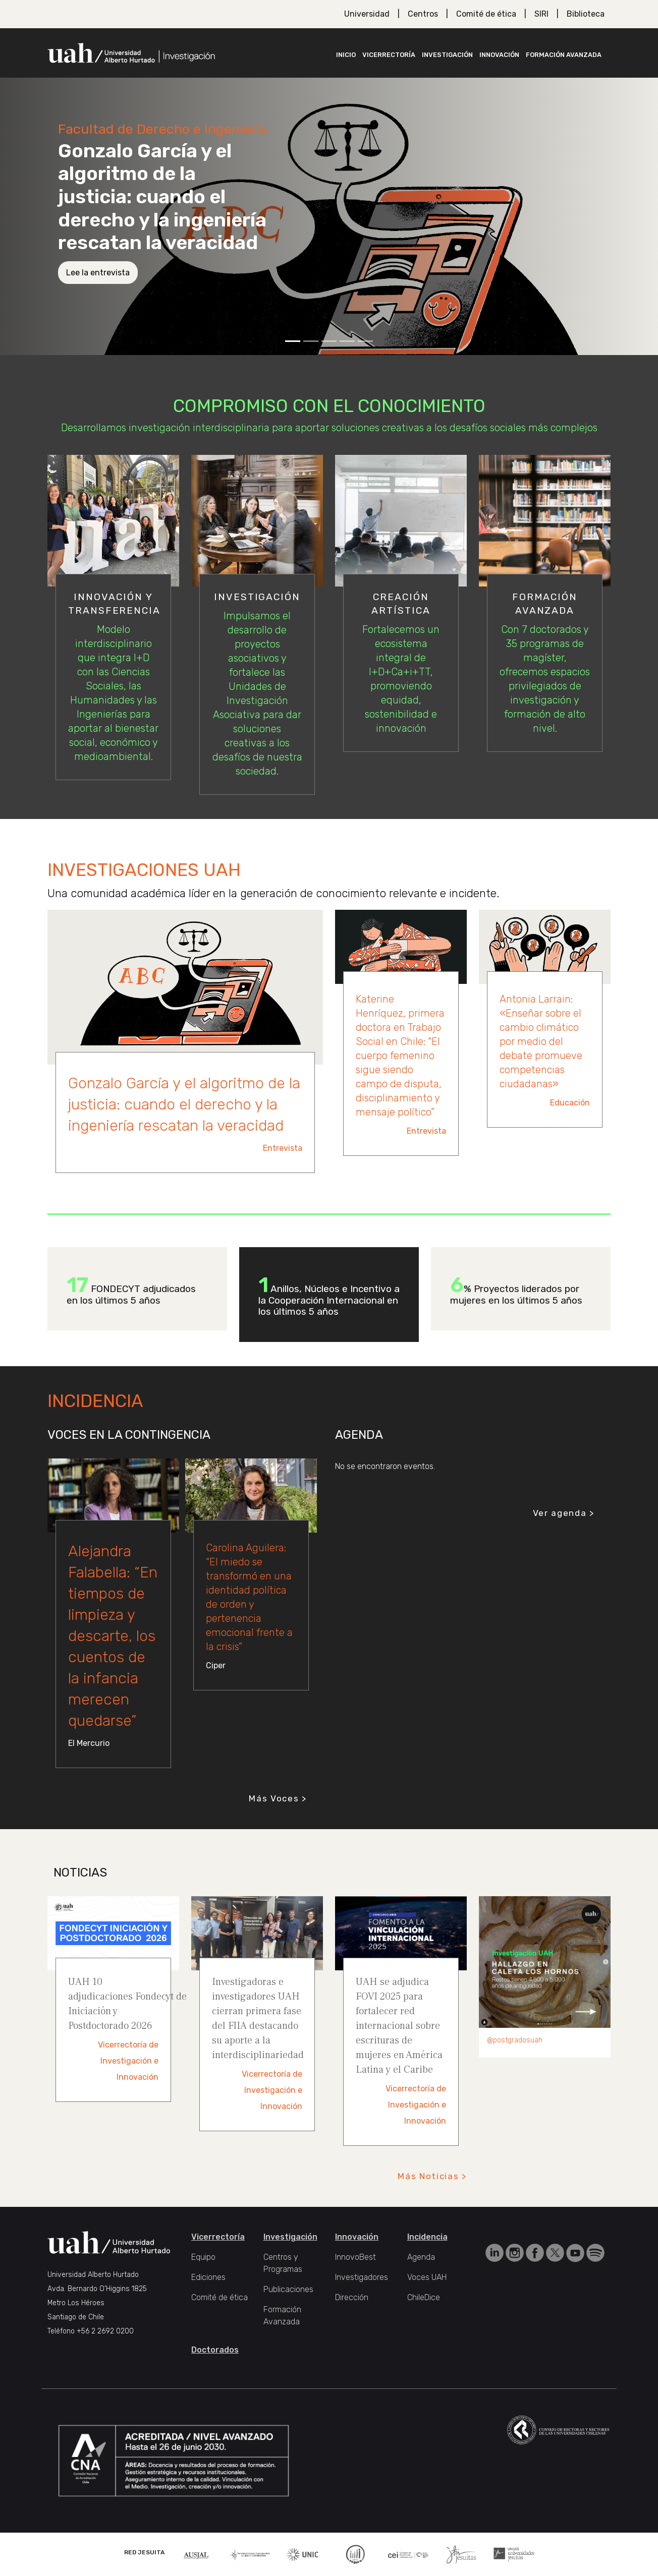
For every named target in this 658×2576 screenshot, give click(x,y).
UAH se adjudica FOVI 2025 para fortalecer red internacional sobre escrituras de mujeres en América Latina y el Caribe (399, 2025)
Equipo (203, 2257)
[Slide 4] (347, 341)
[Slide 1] (292, 341)
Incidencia (427, 2237)
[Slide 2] (310, 341)
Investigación (447, 54)
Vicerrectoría (388, 54)
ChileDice (423, 2297)
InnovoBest (355, 2257)
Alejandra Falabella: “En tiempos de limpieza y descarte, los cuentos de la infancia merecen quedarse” (112, 1636)
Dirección (351, 2297)
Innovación (499, 54)
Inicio (346, 54)
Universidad (367, 14)
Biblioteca (586, 14)
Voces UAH (427, 2277)
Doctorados (215, 2350)
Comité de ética (486, 14)
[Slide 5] (365, 341)
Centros (423, 14)
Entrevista (282, 1148)
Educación (570, 1102)
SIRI (541, 14)
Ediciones (208, 2277)
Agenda (421, 2257)
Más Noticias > (432, 2176)
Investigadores (361, 2277)
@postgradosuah (514, 2040)
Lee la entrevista (98, 272)
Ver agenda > (563, 1513)
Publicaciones (288, 2289)
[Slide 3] (329, 341)
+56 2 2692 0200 (105, 2331)
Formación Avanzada (563, 54)
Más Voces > (278, 1798)
